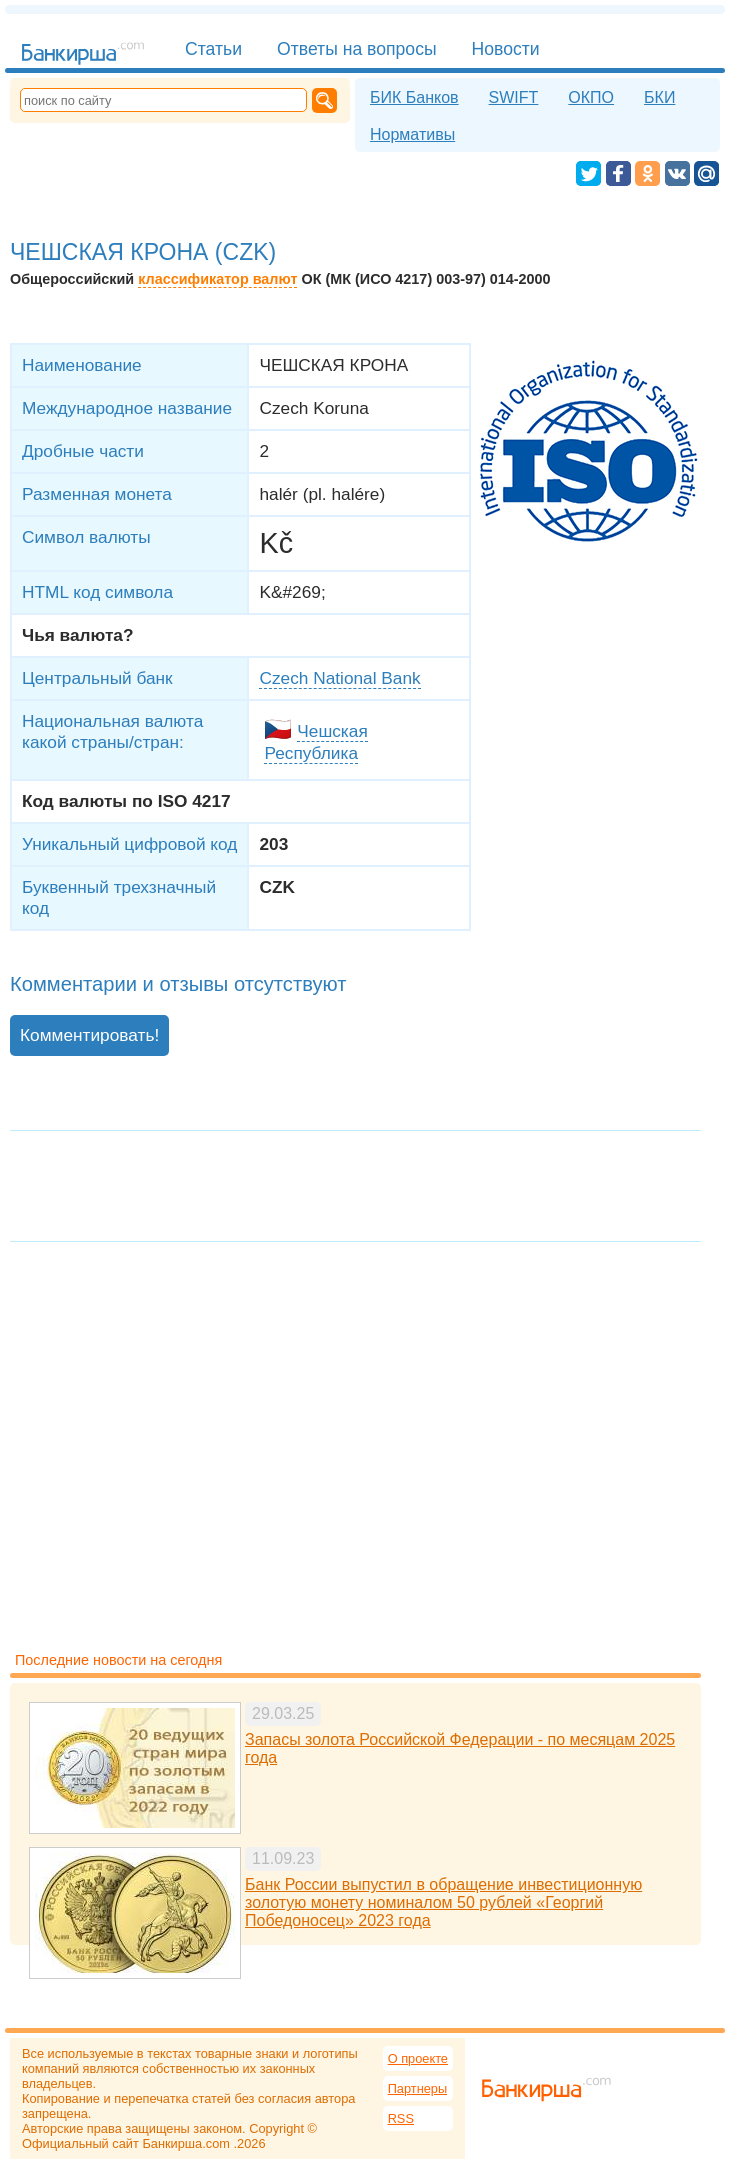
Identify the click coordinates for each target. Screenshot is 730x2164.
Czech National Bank (339, 678)
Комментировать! (89, 1035)
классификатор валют (217, 279)
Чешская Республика (315, 742)
